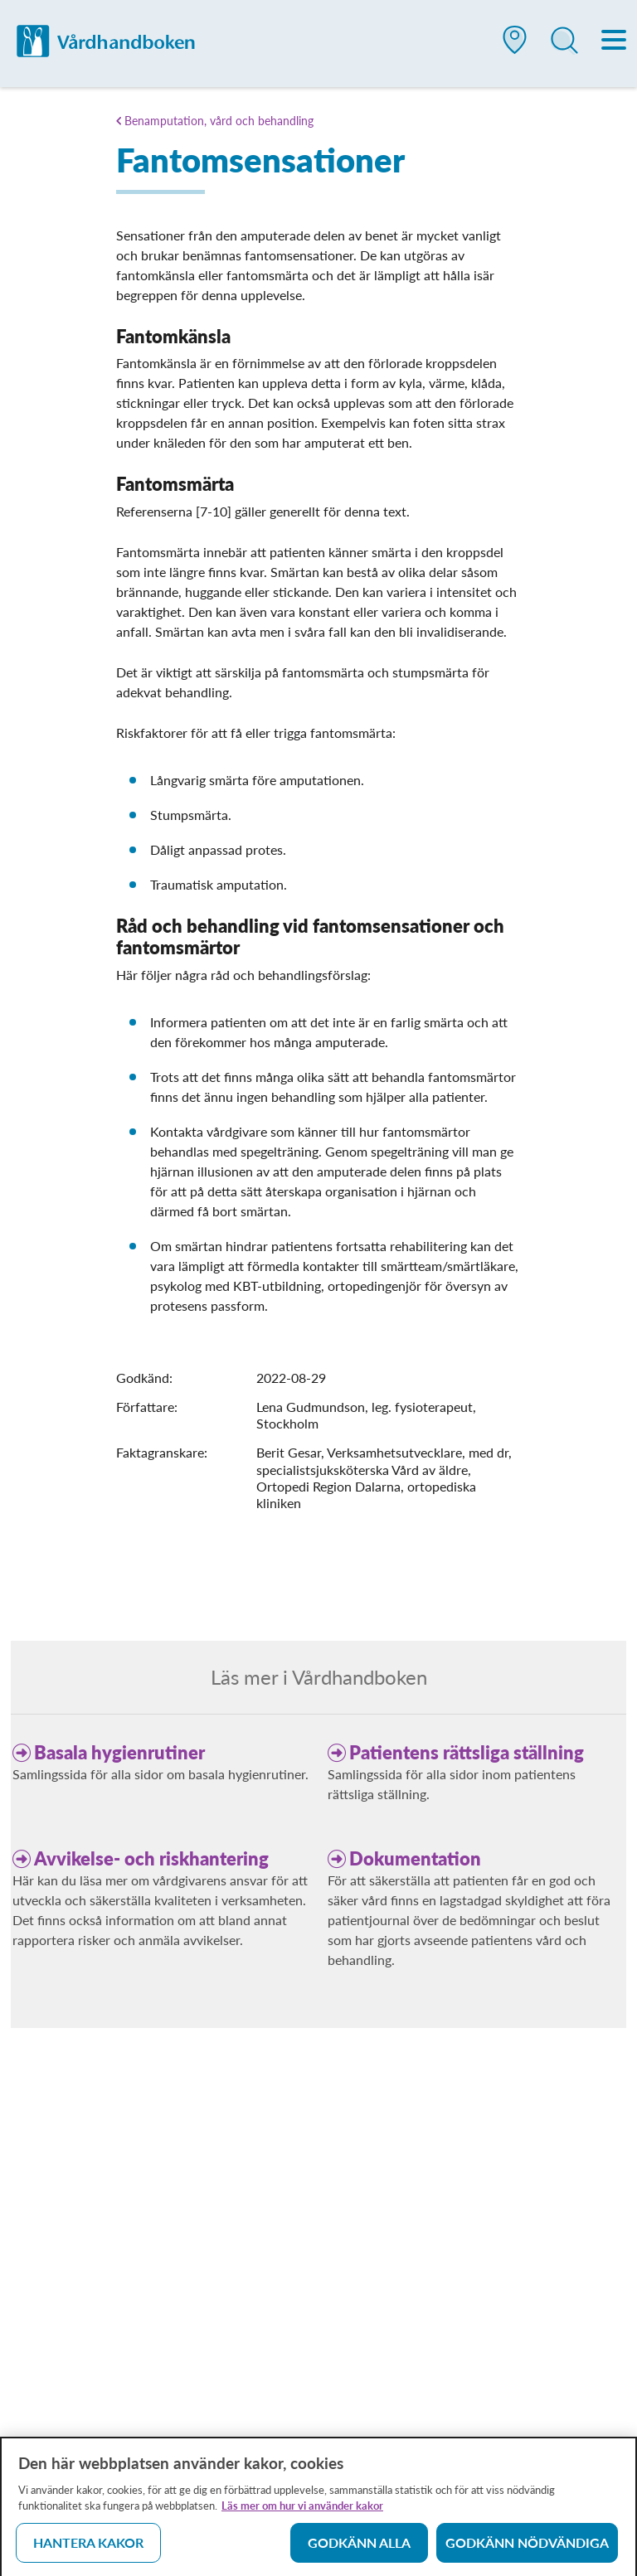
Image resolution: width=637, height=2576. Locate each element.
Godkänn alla (359, 2547)
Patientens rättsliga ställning (466, 1752)
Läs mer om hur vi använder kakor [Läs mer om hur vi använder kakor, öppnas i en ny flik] (302, 2510)
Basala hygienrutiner (119, 1752)
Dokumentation (415, 1858)
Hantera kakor (88, 2547)
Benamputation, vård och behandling (219, 121)
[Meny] (615, 41)
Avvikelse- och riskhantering (151, 1858)
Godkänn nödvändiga (527, 2547)
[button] (515, 46)
